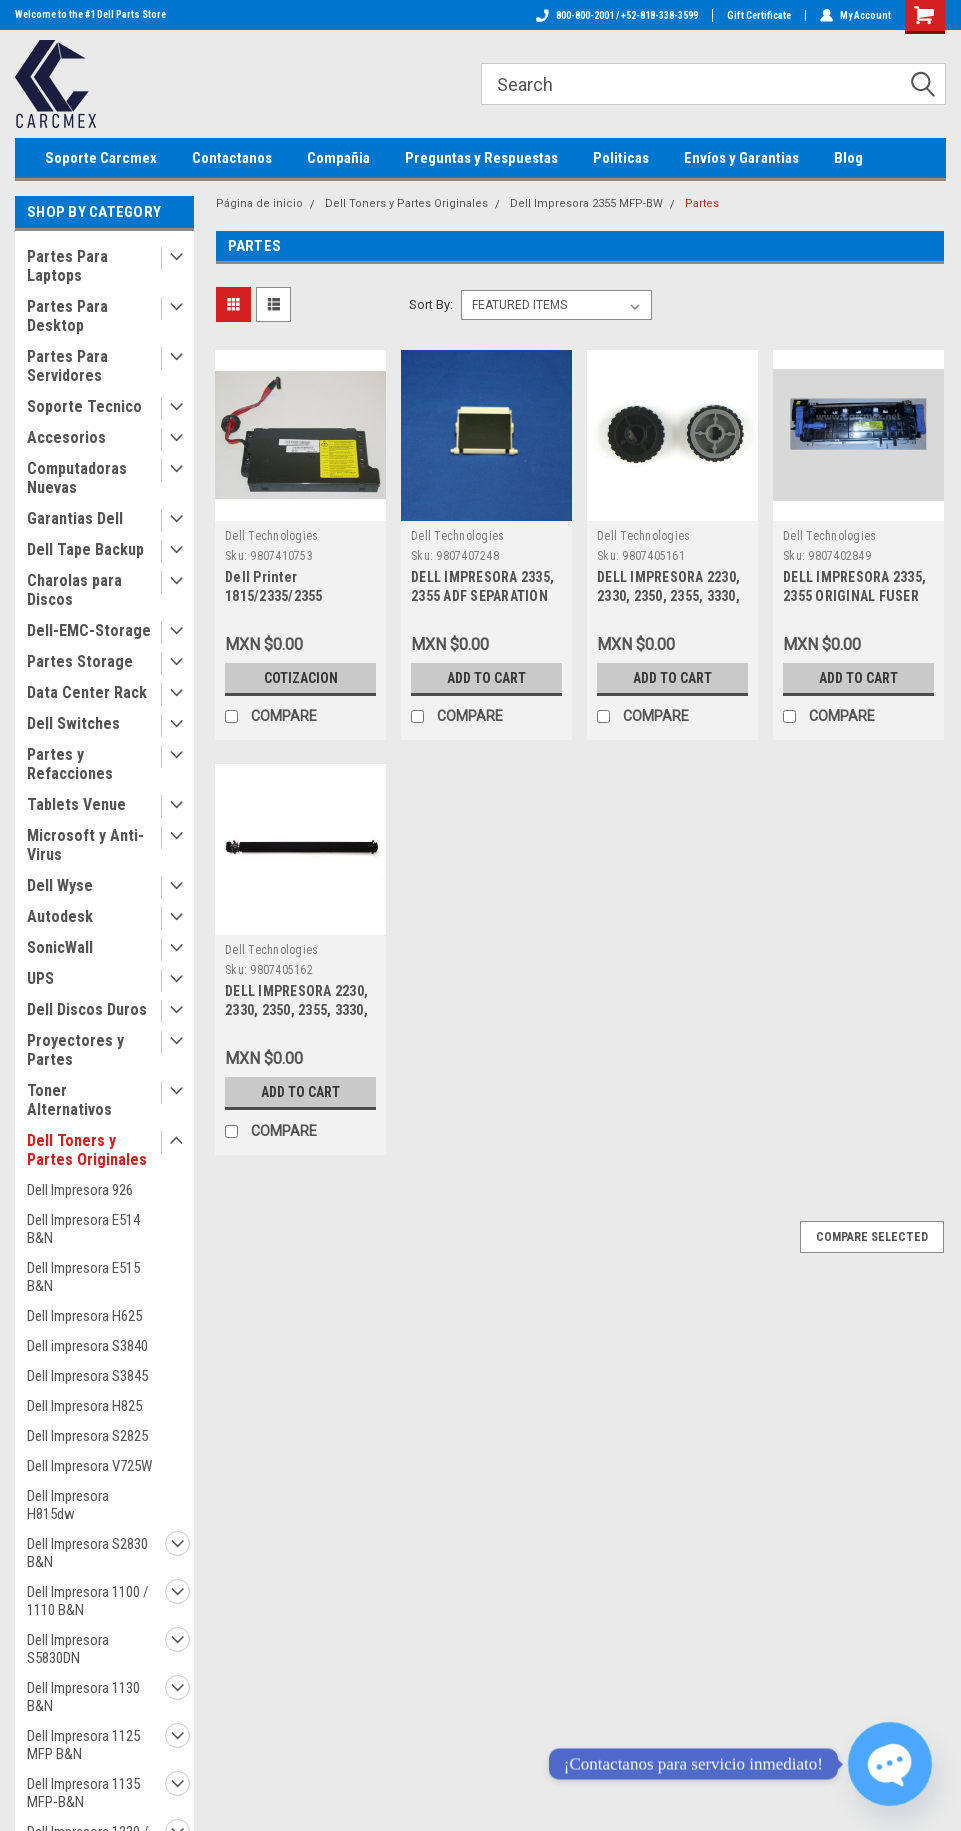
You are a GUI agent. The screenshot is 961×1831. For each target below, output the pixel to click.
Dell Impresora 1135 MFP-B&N (83, 1793)
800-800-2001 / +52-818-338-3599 (617, 15)
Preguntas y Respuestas (481, 158)
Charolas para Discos (74, 590)
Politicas (621, 158)
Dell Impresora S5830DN (68, 1649)
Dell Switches (73, 723)
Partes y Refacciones (70, 764)
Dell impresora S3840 (87, 1346)
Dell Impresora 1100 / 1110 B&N (88, 1601)
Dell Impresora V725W (89, 1466)
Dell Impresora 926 (80, 1190)
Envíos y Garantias (741, 158)
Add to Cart (486, 678)
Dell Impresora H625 (84, 1316)
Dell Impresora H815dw (68, 1505)
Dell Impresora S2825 (87, 1436)
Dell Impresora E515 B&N (83, 1277)
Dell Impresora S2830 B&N (87, 1553)
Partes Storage (80, 661)
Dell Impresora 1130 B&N (83, 1697)
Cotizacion (301, 678)
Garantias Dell (75, 518)
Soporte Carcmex (101, 158)
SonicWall (60, 947)
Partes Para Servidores (67, 366)
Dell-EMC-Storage (89, 630)
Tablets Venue (76, 804)
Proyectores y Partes (75, 1050)
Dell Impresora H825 (84, 1406)
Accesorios (66, 437)
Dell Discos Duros (87, 1009)
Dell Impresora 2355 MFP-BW (586, 203)
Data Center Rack (87, 692)
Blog (848, 158)
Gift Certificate (759, 15)
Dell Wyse (60, 885)
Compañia (338, 158)
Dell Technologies (271, 536)
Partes (702, 203)
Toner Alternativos (69, 1100)
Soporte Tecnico (84, 406)
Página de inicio (259, 203)
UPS (40, 978)
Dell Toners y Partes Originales (87, 1150)
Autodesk (60, 916)
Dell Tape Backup (85, 549)
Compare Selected (872, 1237)
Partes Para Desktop (67, 316)
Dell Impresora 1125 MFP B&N (83, 1745)
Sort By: (431, 304)
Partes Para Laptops (67, 266)
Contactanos (232, 158)
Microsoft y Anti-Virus (85, 845)
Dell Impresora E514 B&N (83, 1229)
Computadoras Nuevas (77, 478)
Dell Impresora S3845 (87, 1376)
